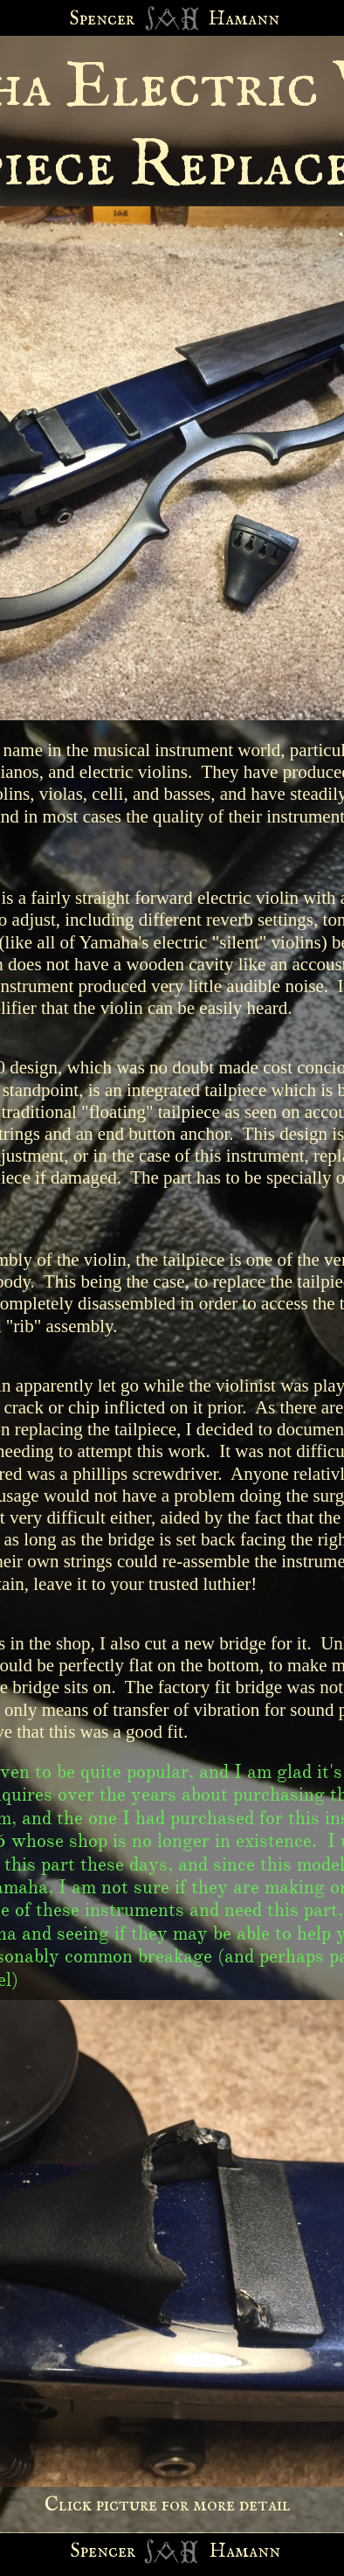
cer (121, 2551)
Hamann (245, 2551)
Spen (89, 2551)
